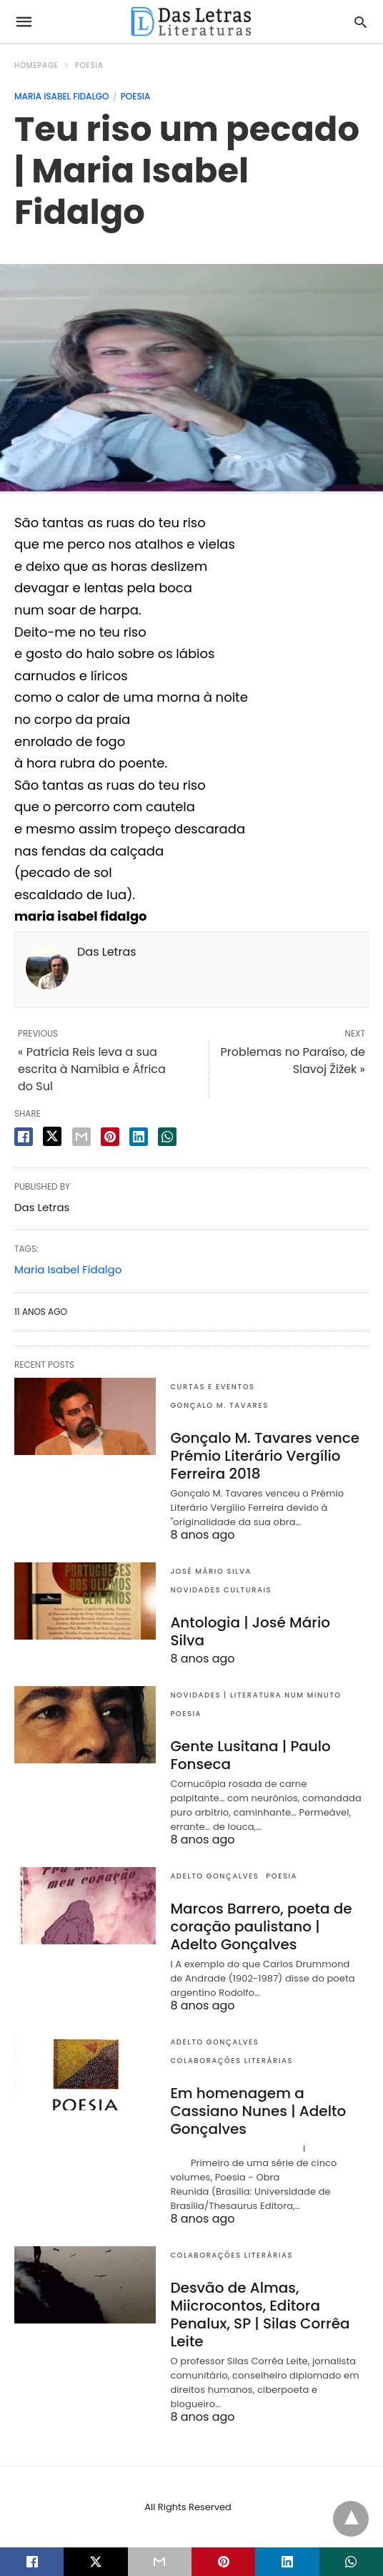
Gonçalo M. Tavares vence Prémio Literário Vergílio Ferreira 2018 (264, 1456)
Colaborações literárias (231, 2060)
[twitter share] (52, 1136)
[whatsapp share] (167, 1136)
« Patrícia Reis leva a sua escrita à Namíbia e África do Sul (92, 1069)
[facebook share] (23, 1136)
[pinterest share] (110, 1136)
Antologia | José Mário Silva (250, 1631)
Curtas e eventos (212, 1386)
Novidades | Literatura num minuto (255, 1695)
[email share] (81, 1136)
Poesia (89, 65)
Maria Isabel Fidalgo (61, 96)
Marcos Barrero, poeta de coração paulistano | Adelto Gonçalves (261, 1926)
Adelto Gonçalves (214, 1876)
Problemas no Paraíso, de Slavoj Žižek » (293, 1060)
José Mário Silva (211, 1571)
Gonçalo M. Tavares (219, 1405)
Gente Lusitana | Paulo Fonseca (250, 1755)
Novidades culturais (221, 1590)
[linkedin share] (138, 1136)
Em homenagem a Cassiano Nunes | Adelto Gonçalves (258, 2111)
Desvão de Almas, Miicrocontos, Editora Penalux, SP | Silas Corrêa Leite (259, 2314)
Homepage (36, 65)
